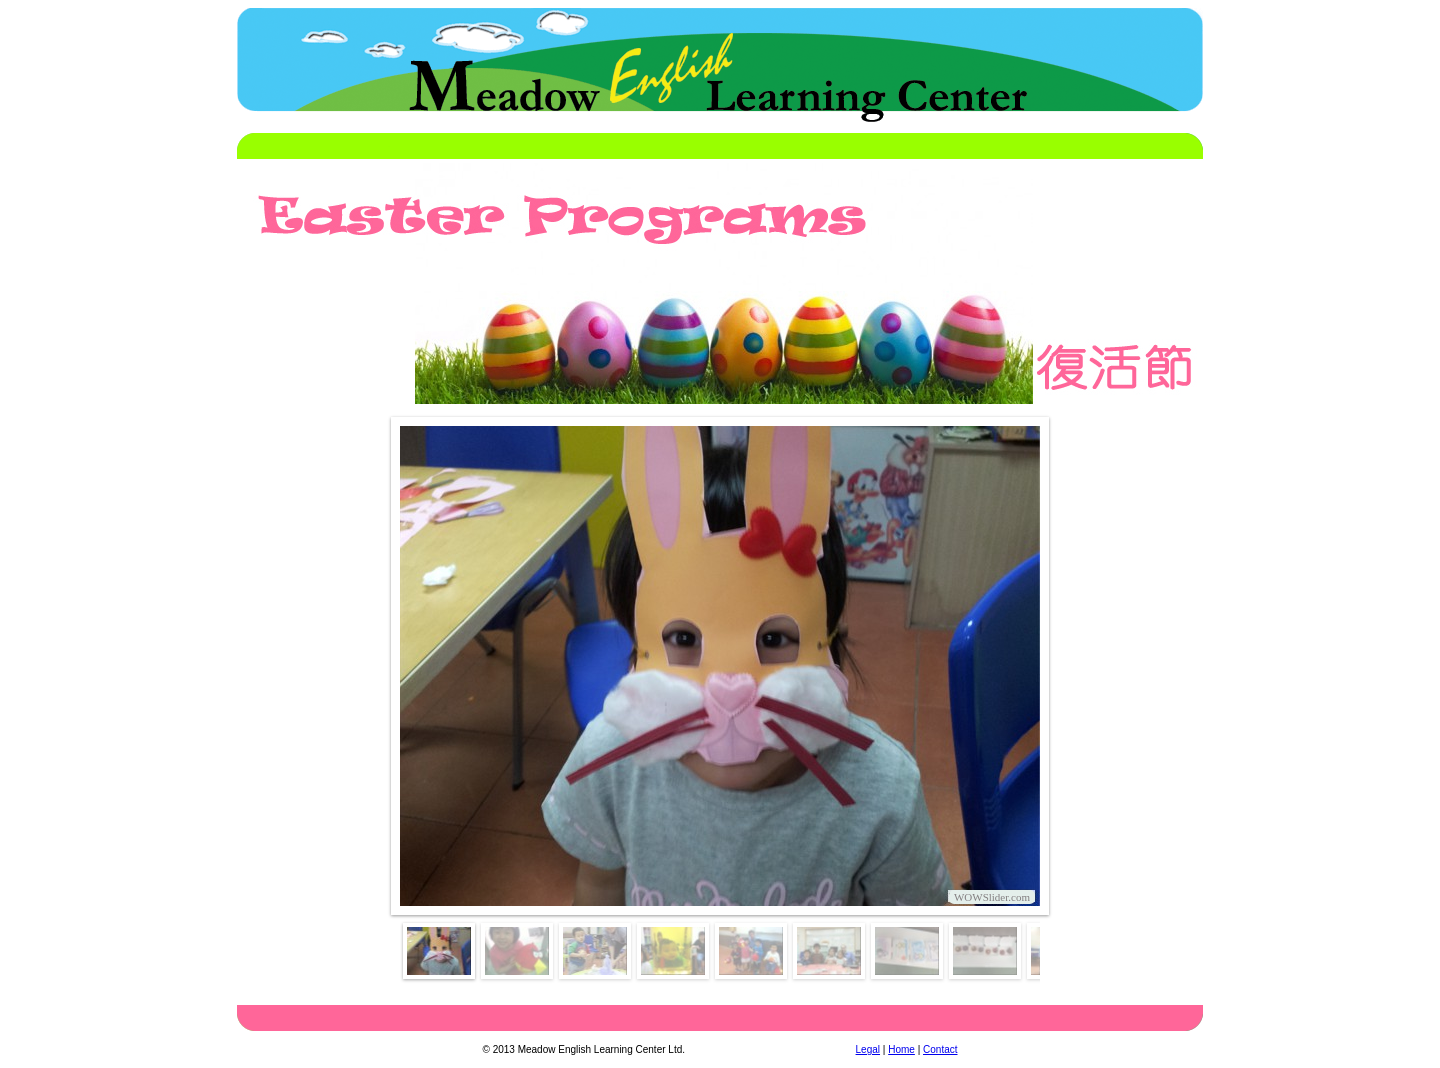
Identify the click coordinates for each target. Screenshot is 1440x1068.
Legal (868, 1049)
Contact (940, 1049)
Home (901, 1049)
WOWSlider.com (992, 897)
